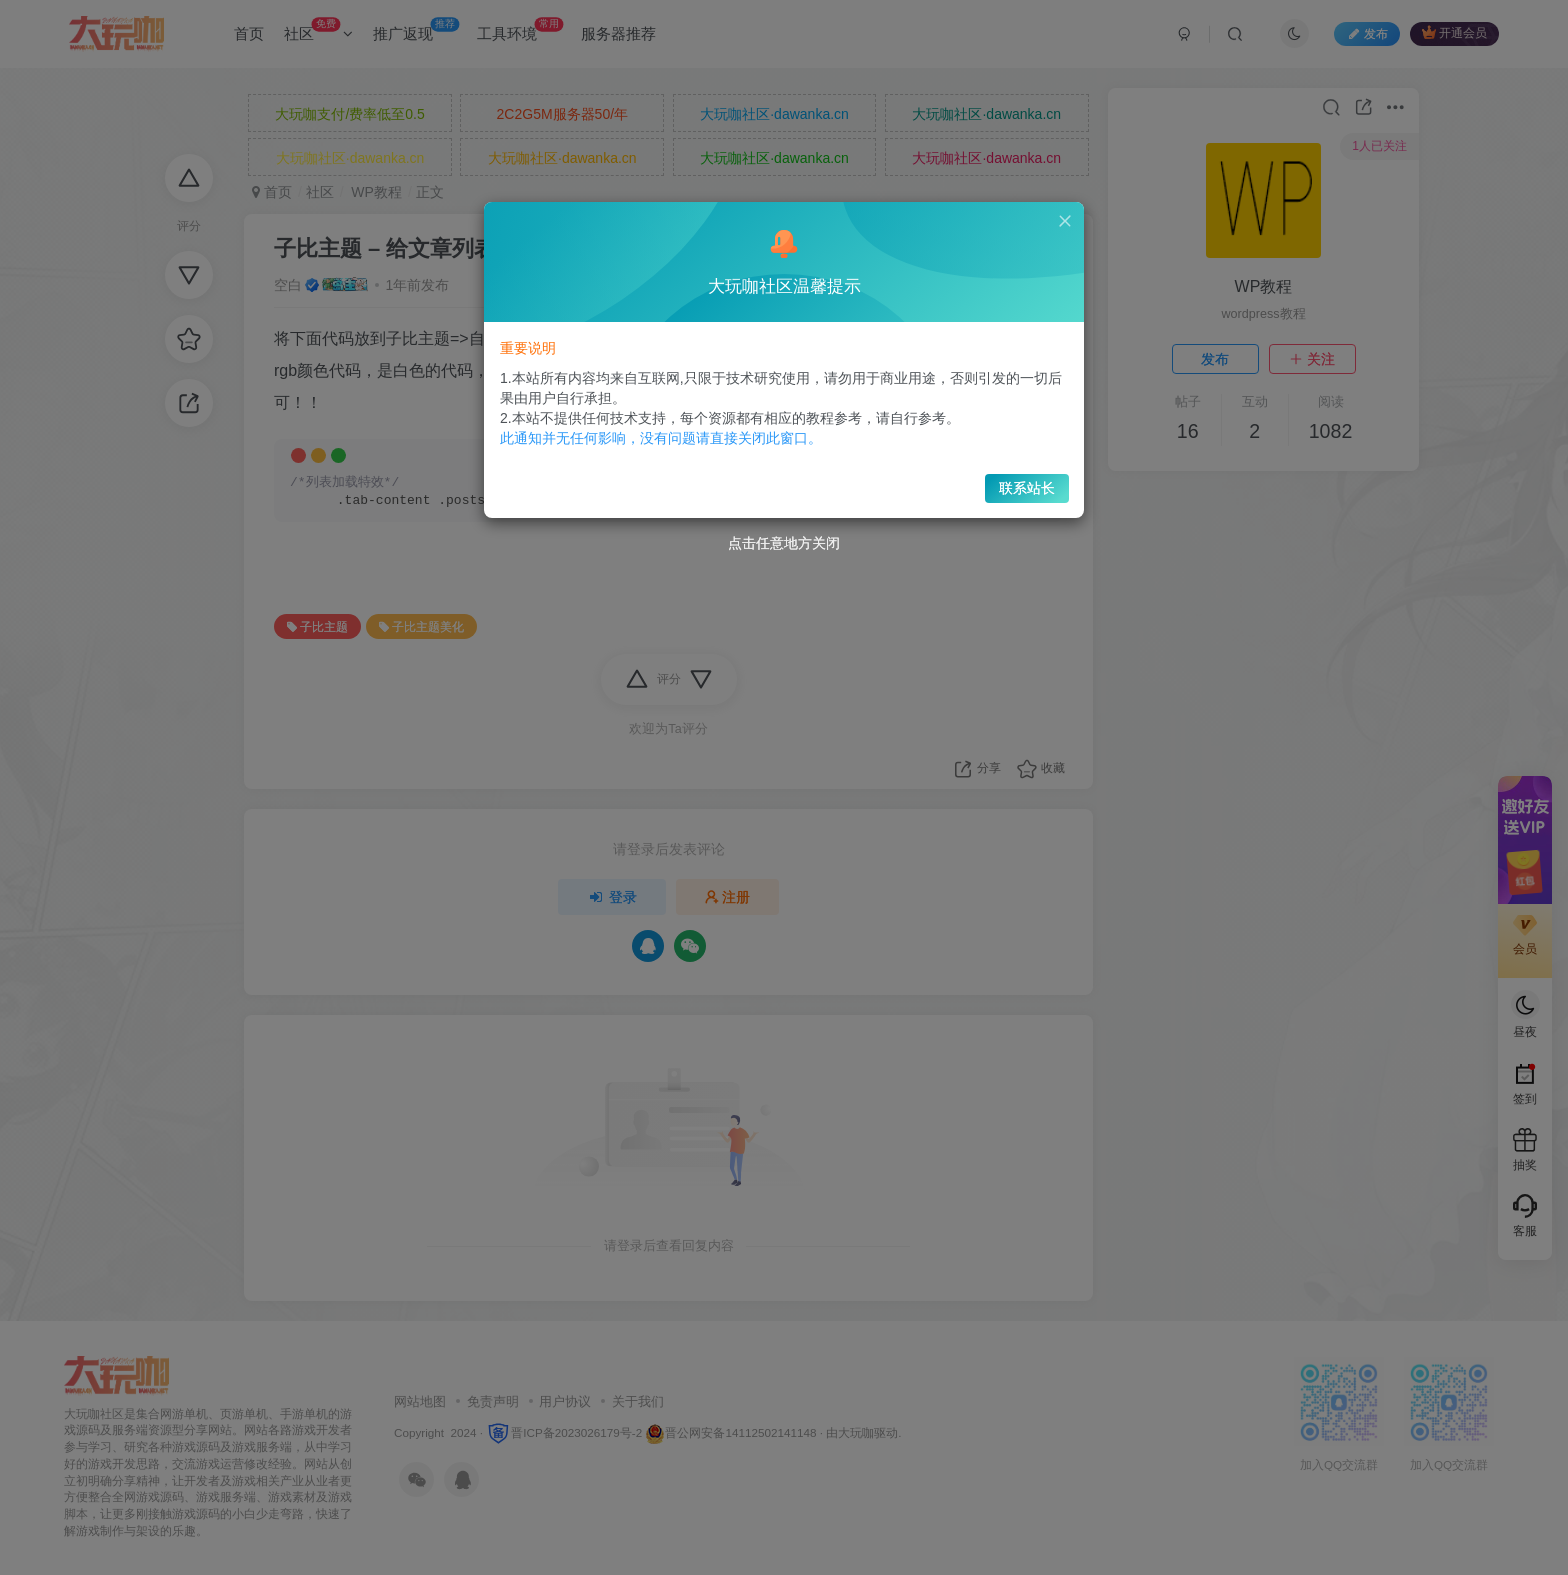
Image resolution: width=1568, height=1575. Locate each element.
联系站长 (1006, 477)
